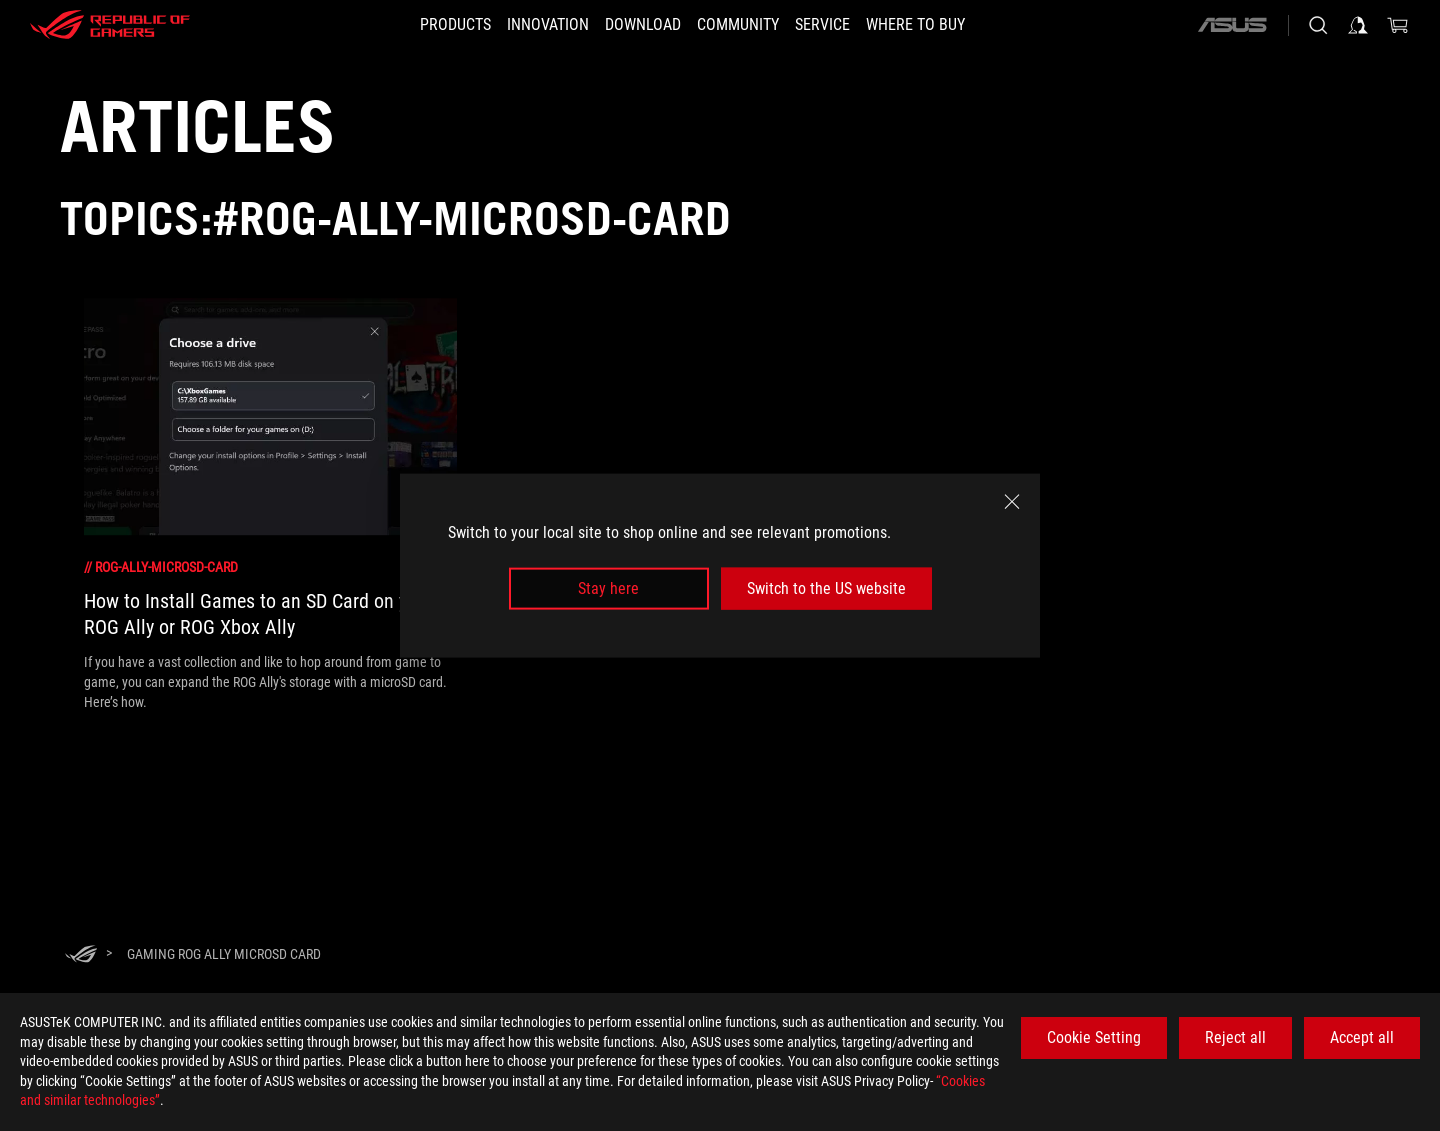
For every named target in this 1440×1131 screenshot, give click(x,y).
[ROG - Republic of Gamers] (110, 25)
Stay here (608, 588)
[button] (425, 25)
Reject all (1235, 1037)
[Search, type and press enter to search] (1318, 25)
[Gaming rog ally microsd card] (224, 954)
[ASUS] (1232, 25)
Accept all (1362, 1037)
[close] (1012, 501)
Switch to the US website (826, 588)
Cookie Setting (1094, 1037)
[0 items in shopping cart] (1398, 25)
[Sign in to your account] (1358, 25)
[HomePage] (81, 955)
